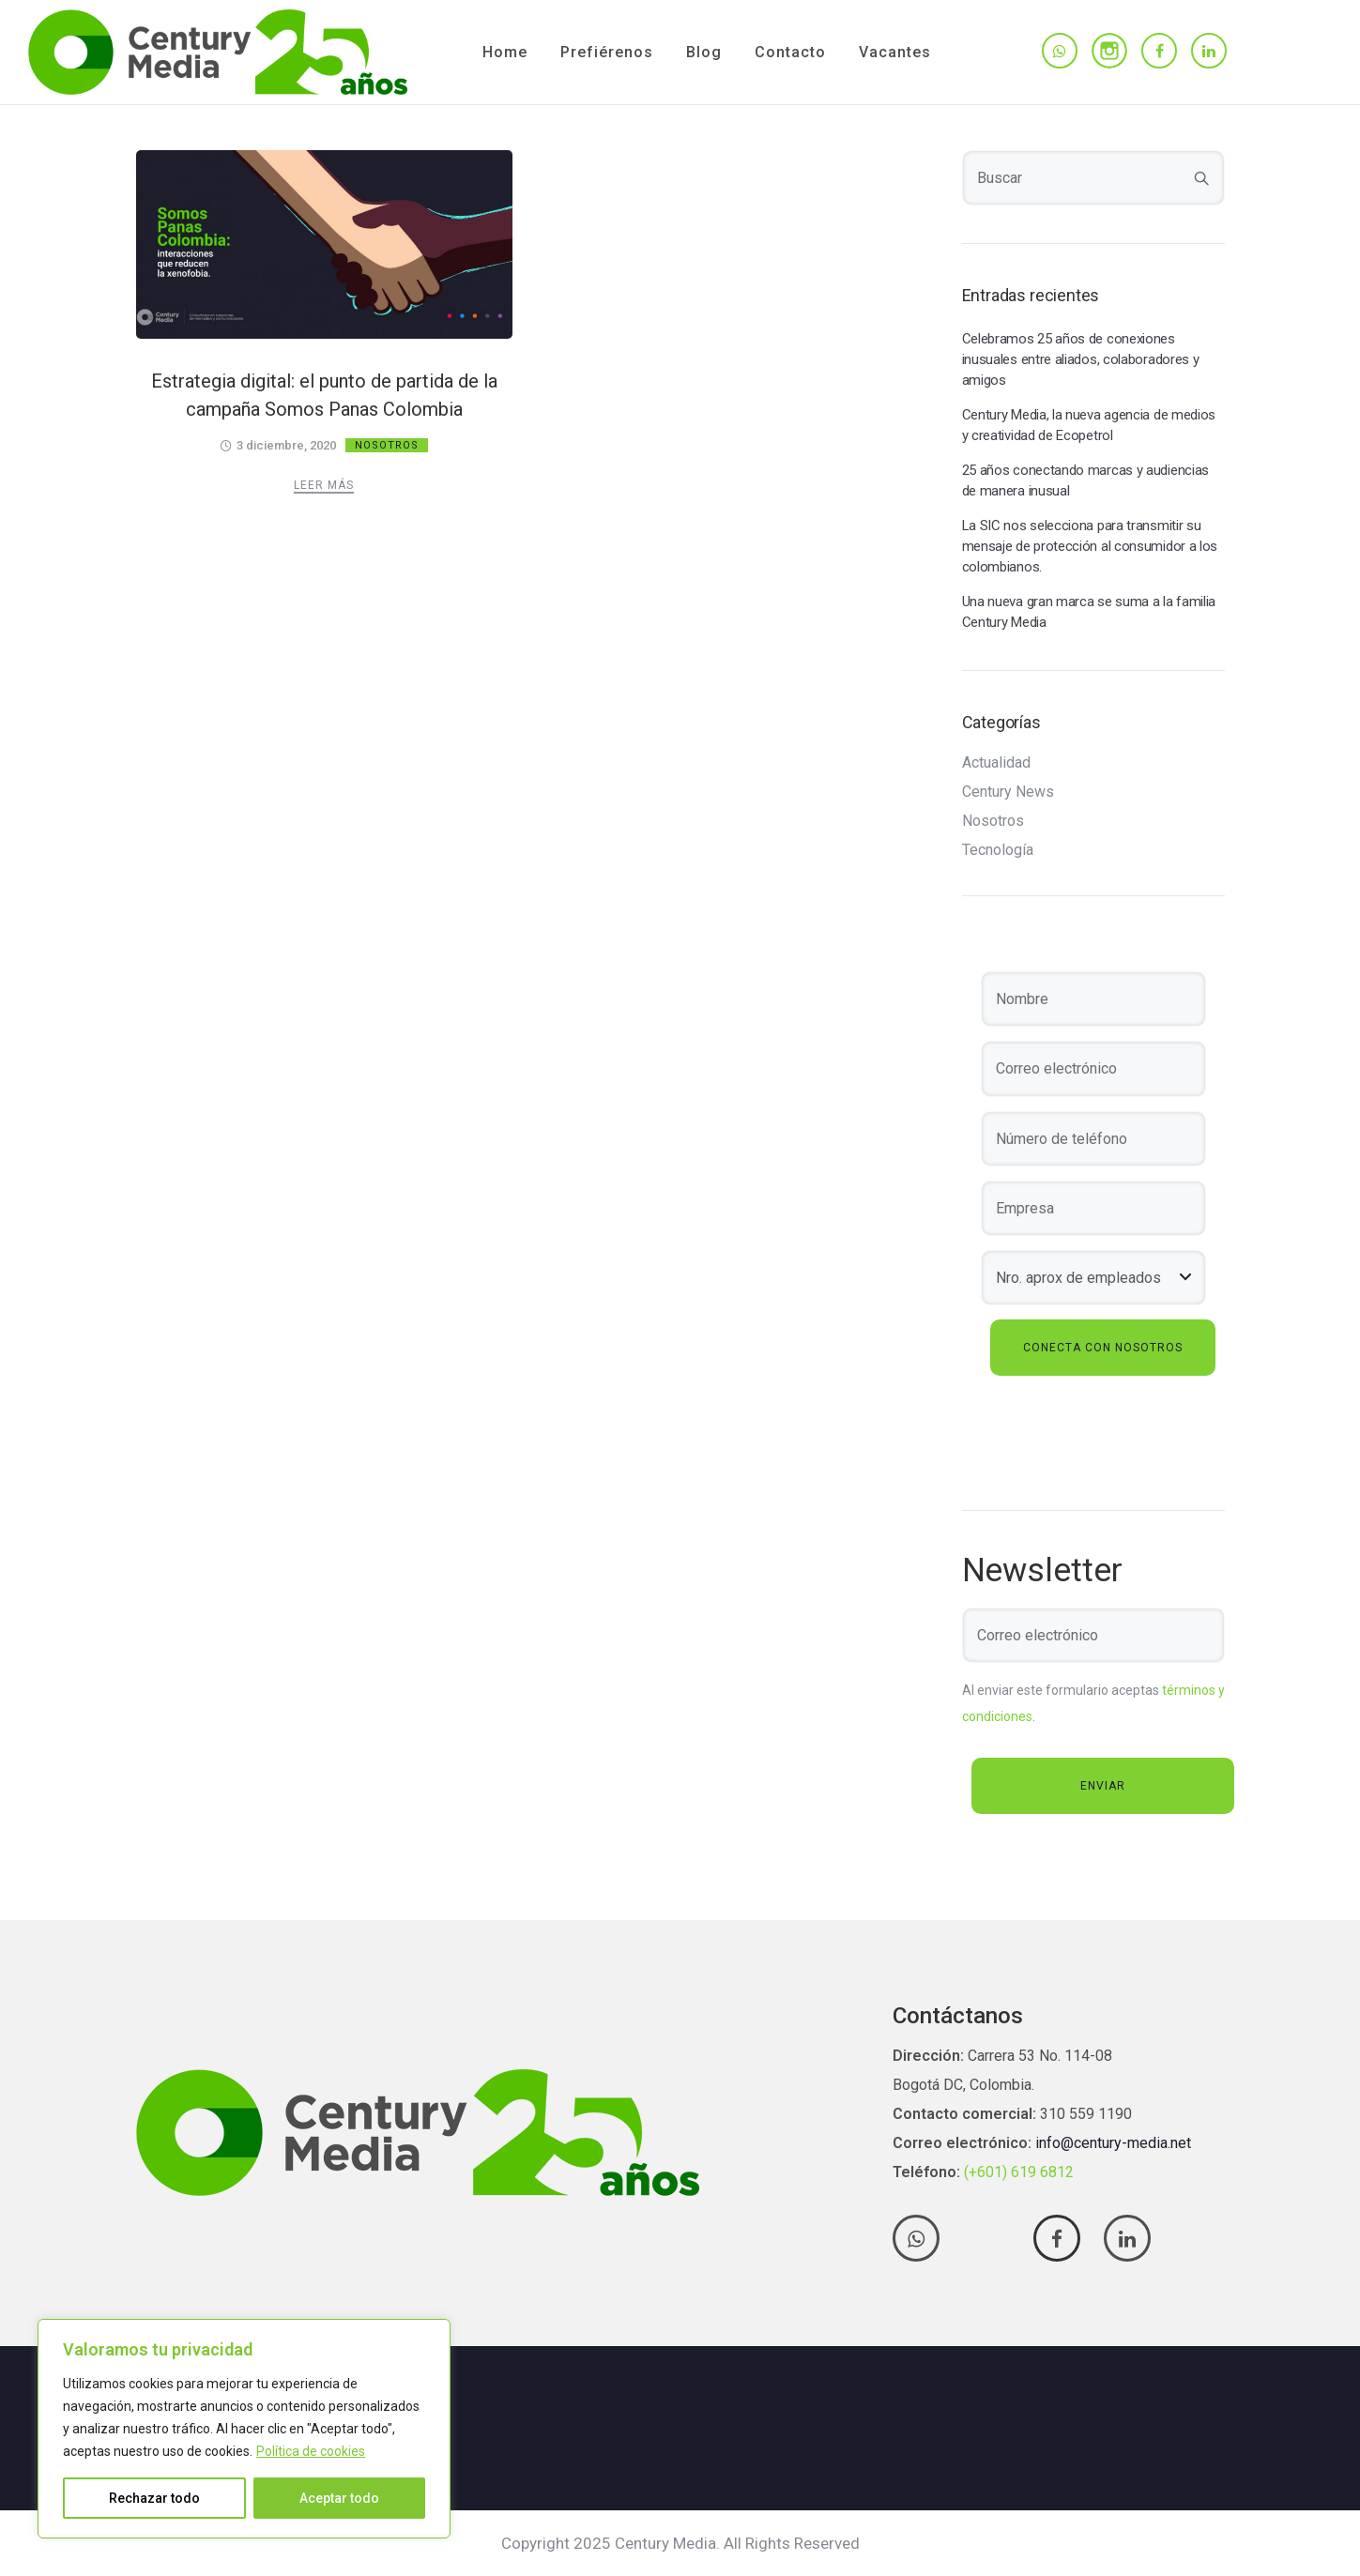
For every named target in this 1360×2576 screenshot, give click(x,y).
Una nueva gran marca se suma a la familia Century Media (1089, 612)
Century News (1008, 792)
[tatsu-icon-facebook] (1159, 52)
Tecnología (997, 850)
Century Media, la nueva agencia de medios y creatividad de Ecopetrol (1089, 425)
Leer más (324, 485)
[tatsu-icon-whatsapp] (1059, 52)
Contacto (790, 52)
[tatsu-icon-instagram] (1109, 51)
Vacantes (895, 52)
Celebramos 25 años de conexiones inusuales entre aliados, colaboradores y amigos (1081, 359)
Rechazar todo (154, 2498)
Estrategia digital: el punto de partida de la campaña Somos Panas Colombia (324, 395)
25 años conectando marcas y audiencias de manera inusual (1086, 480)
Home (504, 52)
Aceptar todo (339, 2498)
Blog (704, 52)
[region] (244, 2428)
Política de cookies (310, 2451)
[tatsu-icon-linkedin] (1209, 52)
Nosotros (387, 445)
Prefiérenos (606, 52)
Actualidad (996, 762)
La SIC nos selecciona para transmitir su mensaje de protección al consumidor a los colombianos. (1090, 546)
